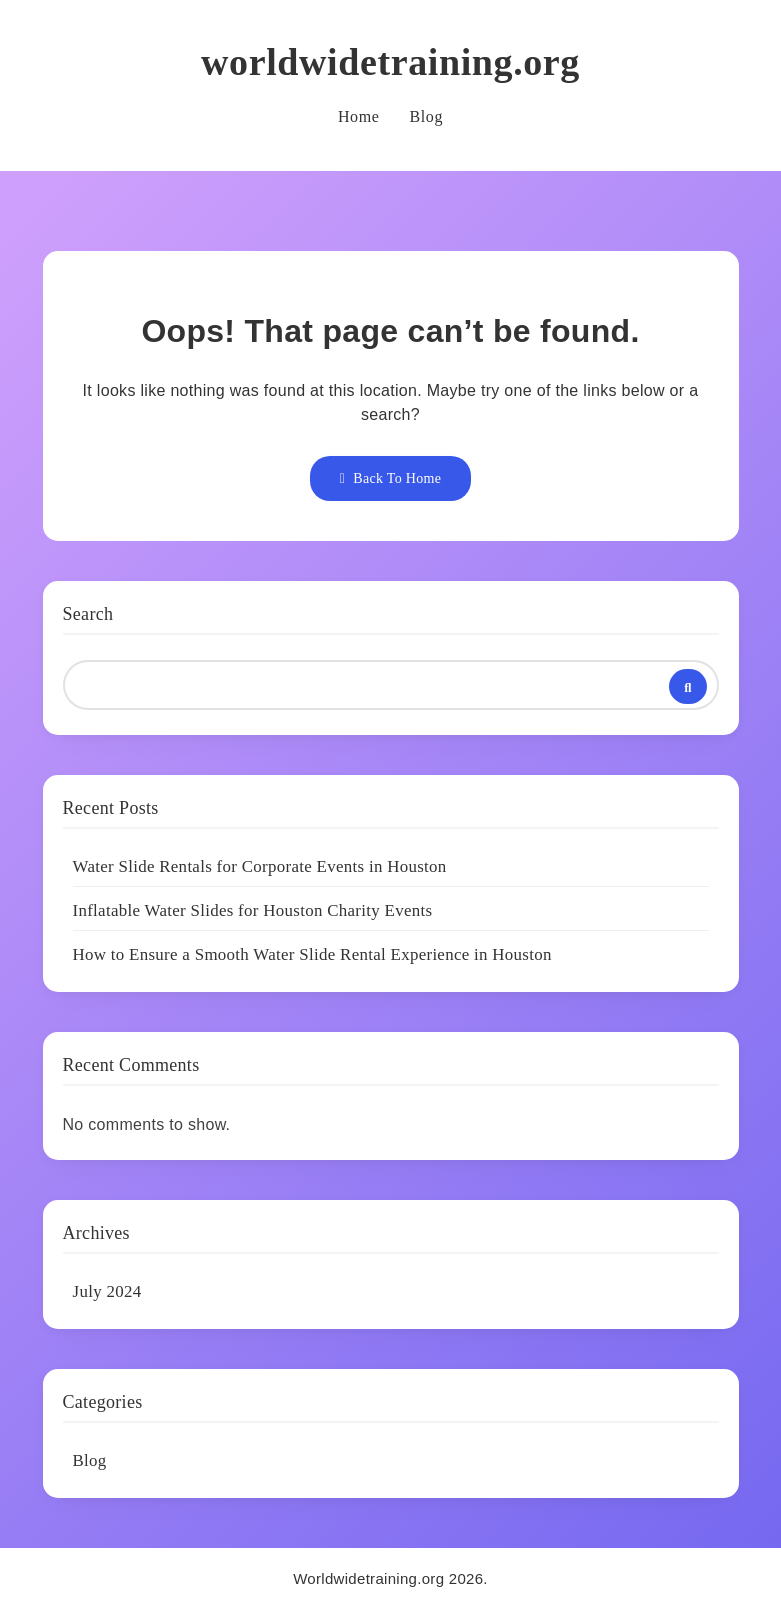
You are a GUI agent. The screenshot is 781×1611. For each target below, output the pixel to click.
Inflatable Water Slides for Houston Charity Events (253, 910)
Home (359, 116)
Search (88, 614)
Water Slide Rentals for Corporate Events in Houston (260, 866)
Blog (426, 116)
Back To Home (390, 478)
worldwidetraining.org (390, 62)
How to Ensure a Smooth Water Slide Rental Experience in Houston (312, 954)
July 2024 (107, 1291)
